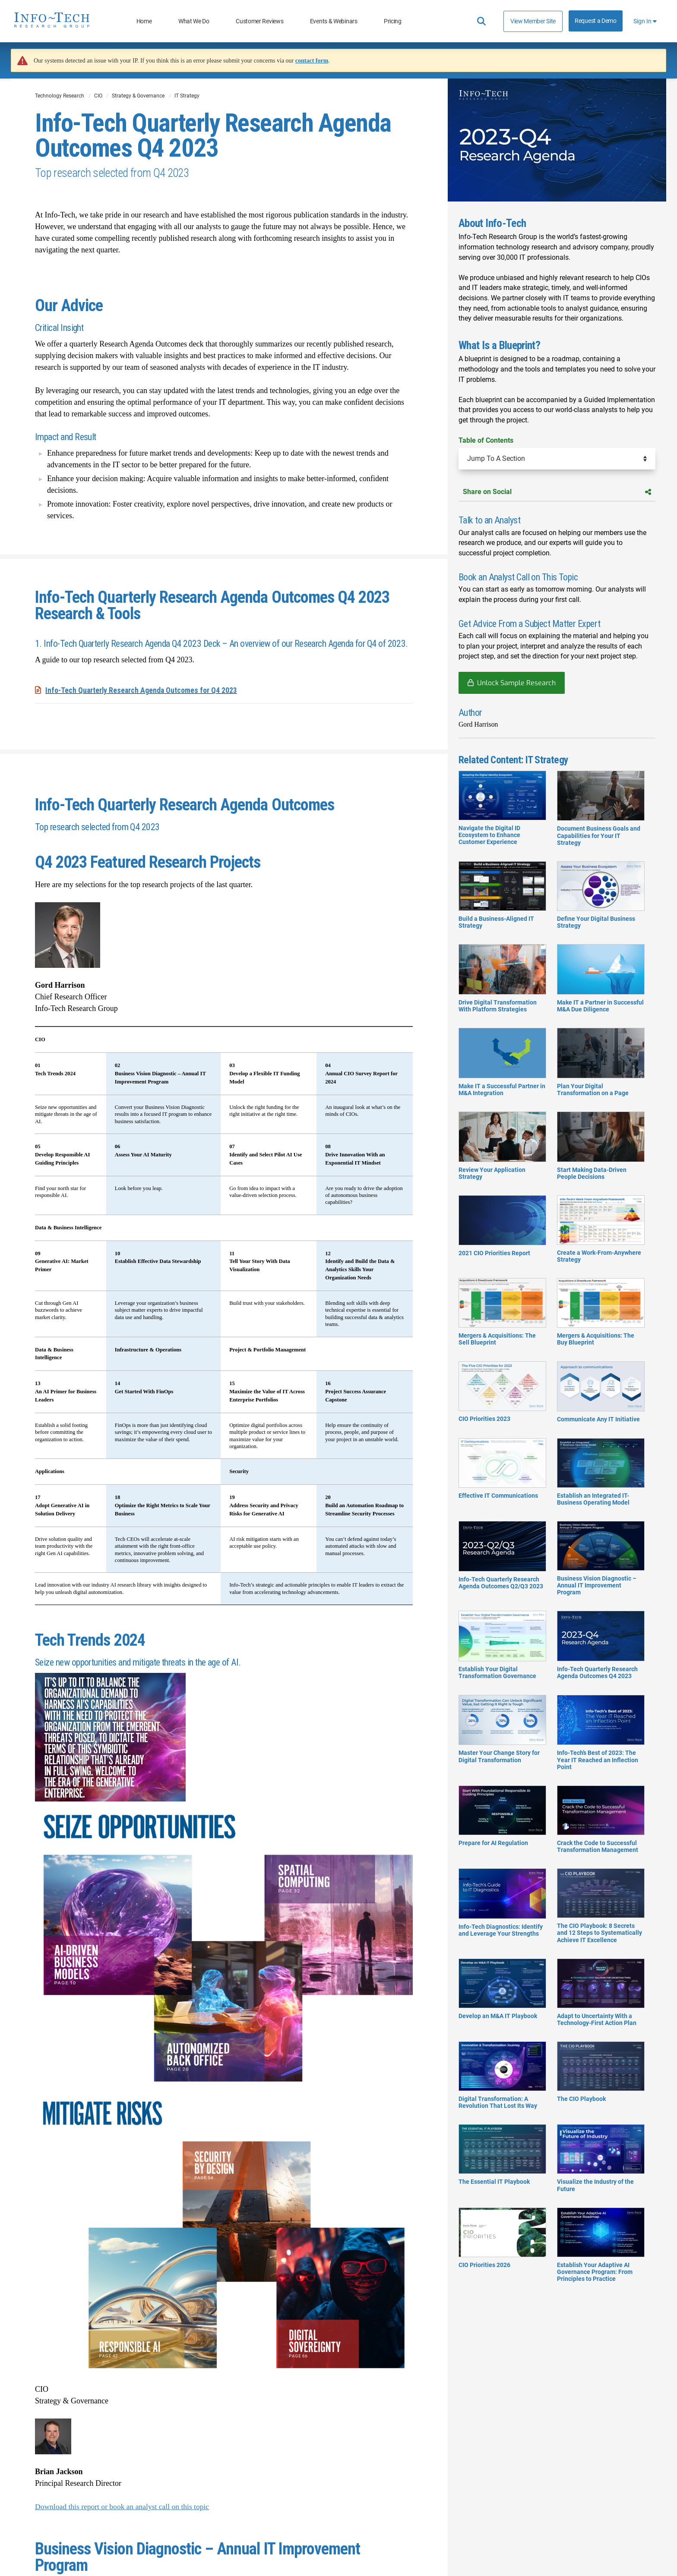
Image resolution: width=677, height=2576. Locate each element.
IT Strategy (186, 96)
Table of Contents (486, 440)
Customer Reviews (259, 21)
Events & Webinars (333, 21)
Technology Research (59, 96)
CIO (98, 96)
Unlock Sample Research (516, 682)
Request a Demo (596, 20)
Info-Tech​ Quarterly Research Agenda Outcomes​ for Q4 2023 (142, 690)
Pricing (393, 21)
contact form (312, 60)
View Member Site (533, 21)
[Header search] (481, 21)
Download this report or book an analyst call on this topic (124, 2506)
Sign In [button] (645, 21)
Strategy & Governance (138, 96)
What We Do (193, 21)
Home (144, 21)
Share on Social (557, 492)
